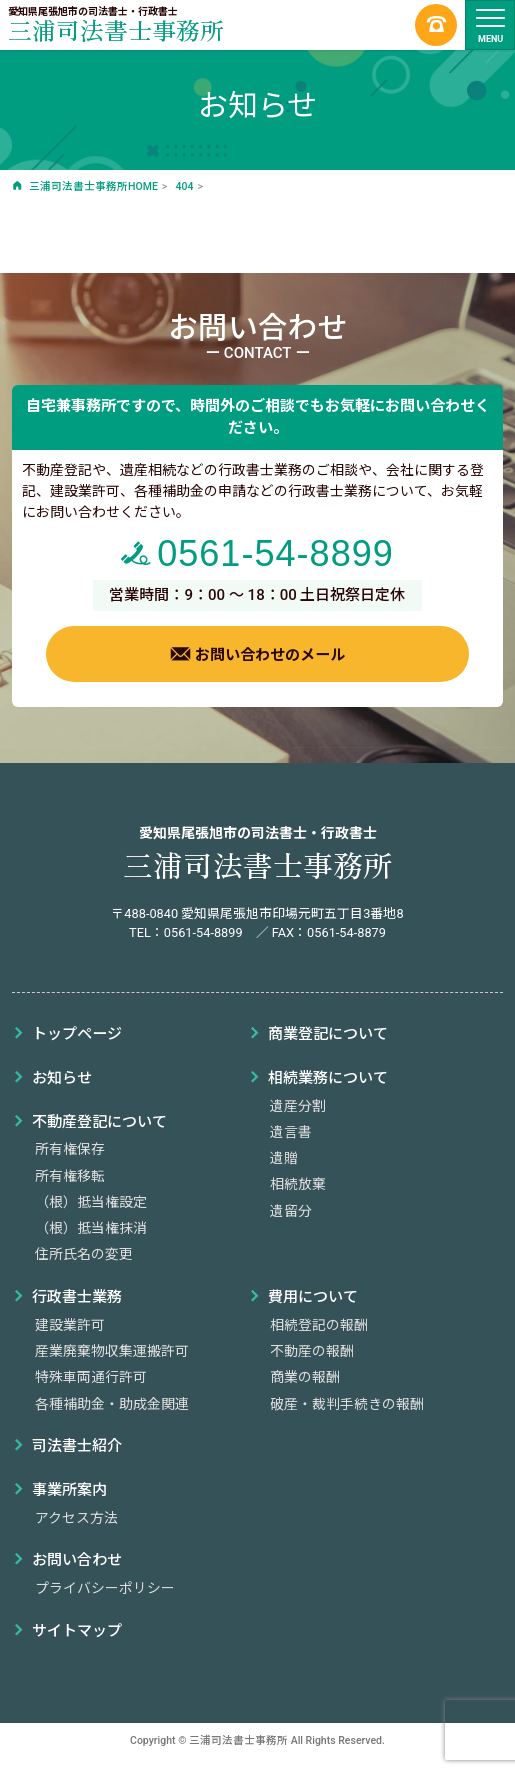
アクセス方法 (76, 1518)
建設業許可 (70, 1325)
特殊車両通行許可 (91, 1377)
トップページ (77, 1034)
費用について (313, 1297)
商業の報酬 (305, 1377)
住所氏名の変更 (84, 1254)
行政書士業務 (77, 1297)
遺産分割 (298, 1106)
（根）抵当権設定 (91, 1202)
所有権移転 (70, 1176)
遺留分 (291, 1211)
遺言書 (291, 1132)
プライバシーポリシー (105, 1588)
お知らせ (62, 1078)
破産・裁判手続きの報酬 (347, 1404)
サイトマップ (77, 1631)
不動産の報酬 (312, 1351)
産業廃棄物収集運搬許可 (112, 1351)
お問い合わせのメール (257, 653)
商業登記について (328, 1034)
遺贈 (284, 1158)
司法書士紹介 (77, 1446)
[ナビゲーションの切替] (490, 25)
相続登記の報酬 (319, 1325)
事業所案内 (69, 1490)
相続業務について (328, 1078)
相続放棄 (298, 1184)
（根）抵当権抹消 (91, 1228)
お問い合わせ (77, 1560)
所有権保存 (70, 1149)
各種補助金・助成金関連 (112, 1404)
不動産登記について (99, 1122)
